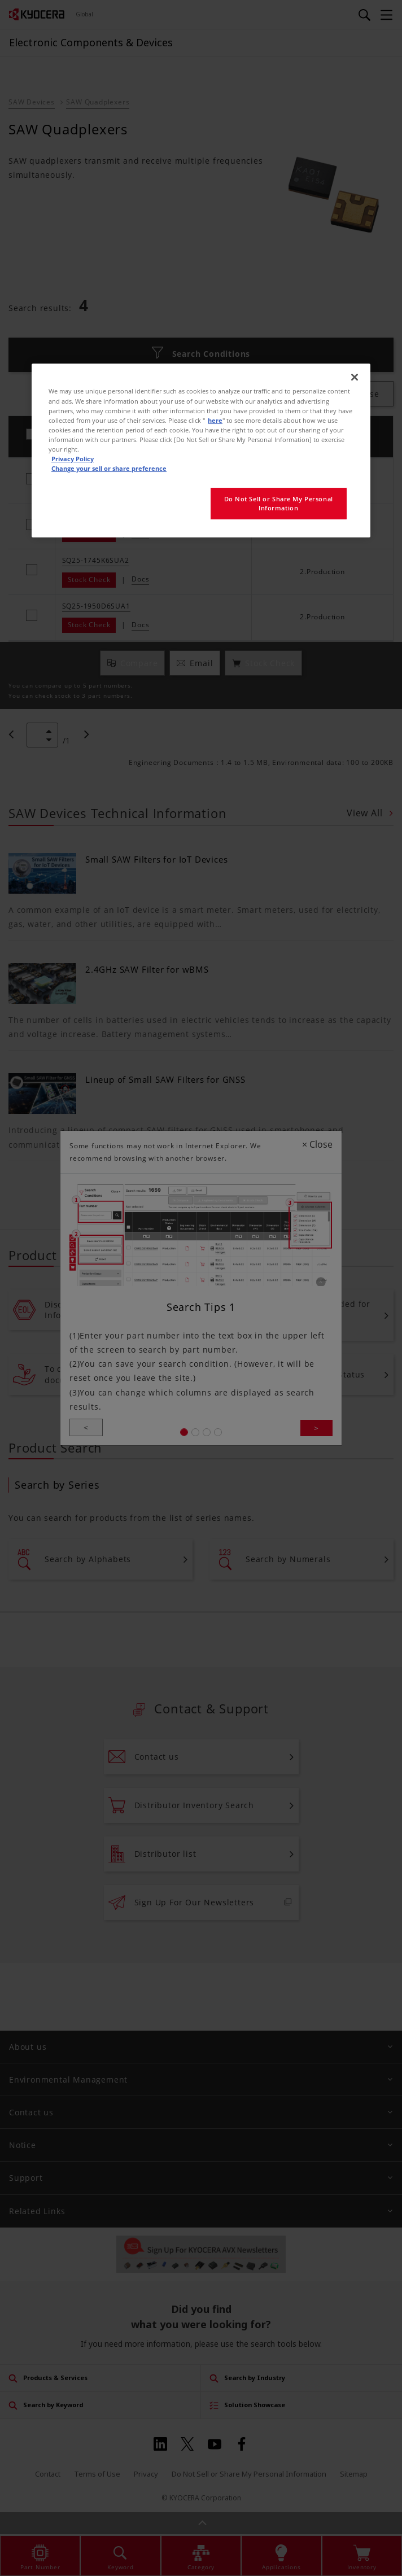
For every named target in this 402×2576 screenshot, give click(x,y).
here (215, 420)
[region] (201, 450)
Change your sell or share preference (109, 468)
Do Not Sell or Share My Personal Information (278, 503)
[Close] (354, 377)
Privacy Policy (72, 458)
